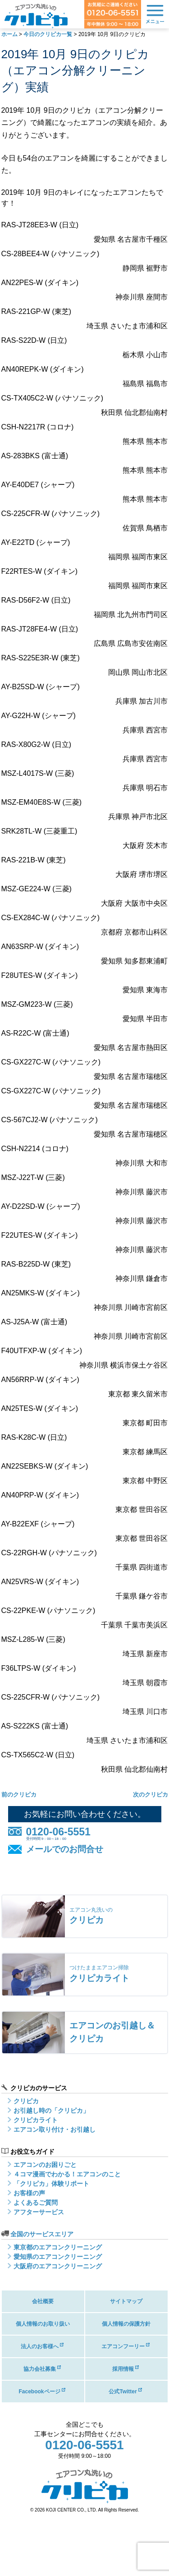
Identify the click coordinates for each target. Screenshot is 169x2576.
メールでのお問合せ (64, 1849)
